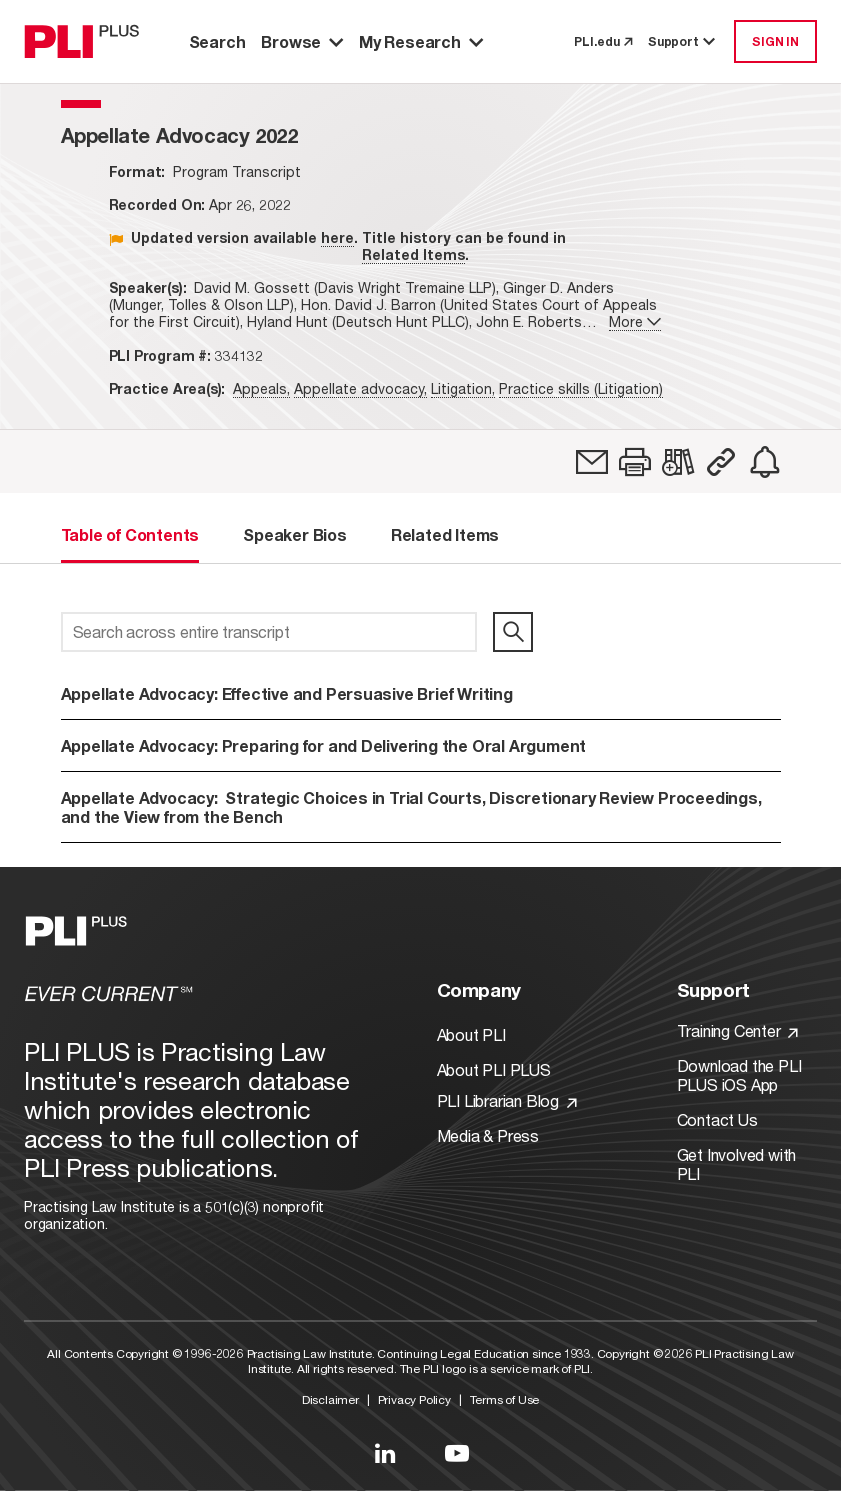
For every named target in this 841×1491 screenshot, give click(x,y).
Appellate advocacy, (360, 388)
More (635, 321)
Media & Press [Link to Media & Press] (488, 1135)
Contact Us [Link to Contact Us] (717, 1119)
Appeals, (261, 388)
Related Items (413, 254)
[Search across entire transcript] (269, 632)
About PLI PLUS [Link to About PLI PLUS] (494, 1069)
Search (217, 41)
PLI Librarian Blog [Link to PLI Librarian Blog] (507, 1100)
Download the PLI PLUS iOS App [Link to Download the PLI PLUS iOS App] (739, 1075)
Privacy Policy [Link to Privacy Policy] (414, 1399)
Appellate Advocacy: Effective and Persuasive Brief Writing (287, 693)
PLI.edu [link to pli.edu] (603, 41)
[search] (513, 632)
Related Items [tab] (445, 534)
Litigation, (463, 388)
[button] (635, 462)
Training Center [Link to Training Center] (738, 1030)
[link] (592, 462)
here (337, 237)
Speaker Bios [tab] (295, 534)
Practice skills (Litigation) (581, 388)
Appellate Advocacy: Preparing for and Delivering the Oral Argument (324, 745)
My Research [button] (421, 41)
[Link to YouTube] (457, 1453)
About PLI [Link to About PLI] (471, 1034)
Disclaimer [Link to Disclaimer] (330, 1399)
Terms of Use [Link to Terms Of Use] (505, 1399)
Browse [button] (302, 41)
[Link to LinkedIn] (385, 1453)
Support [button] (683, 41)
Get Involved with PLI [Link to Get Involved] (737, 1164)
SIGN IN (775, 41)
